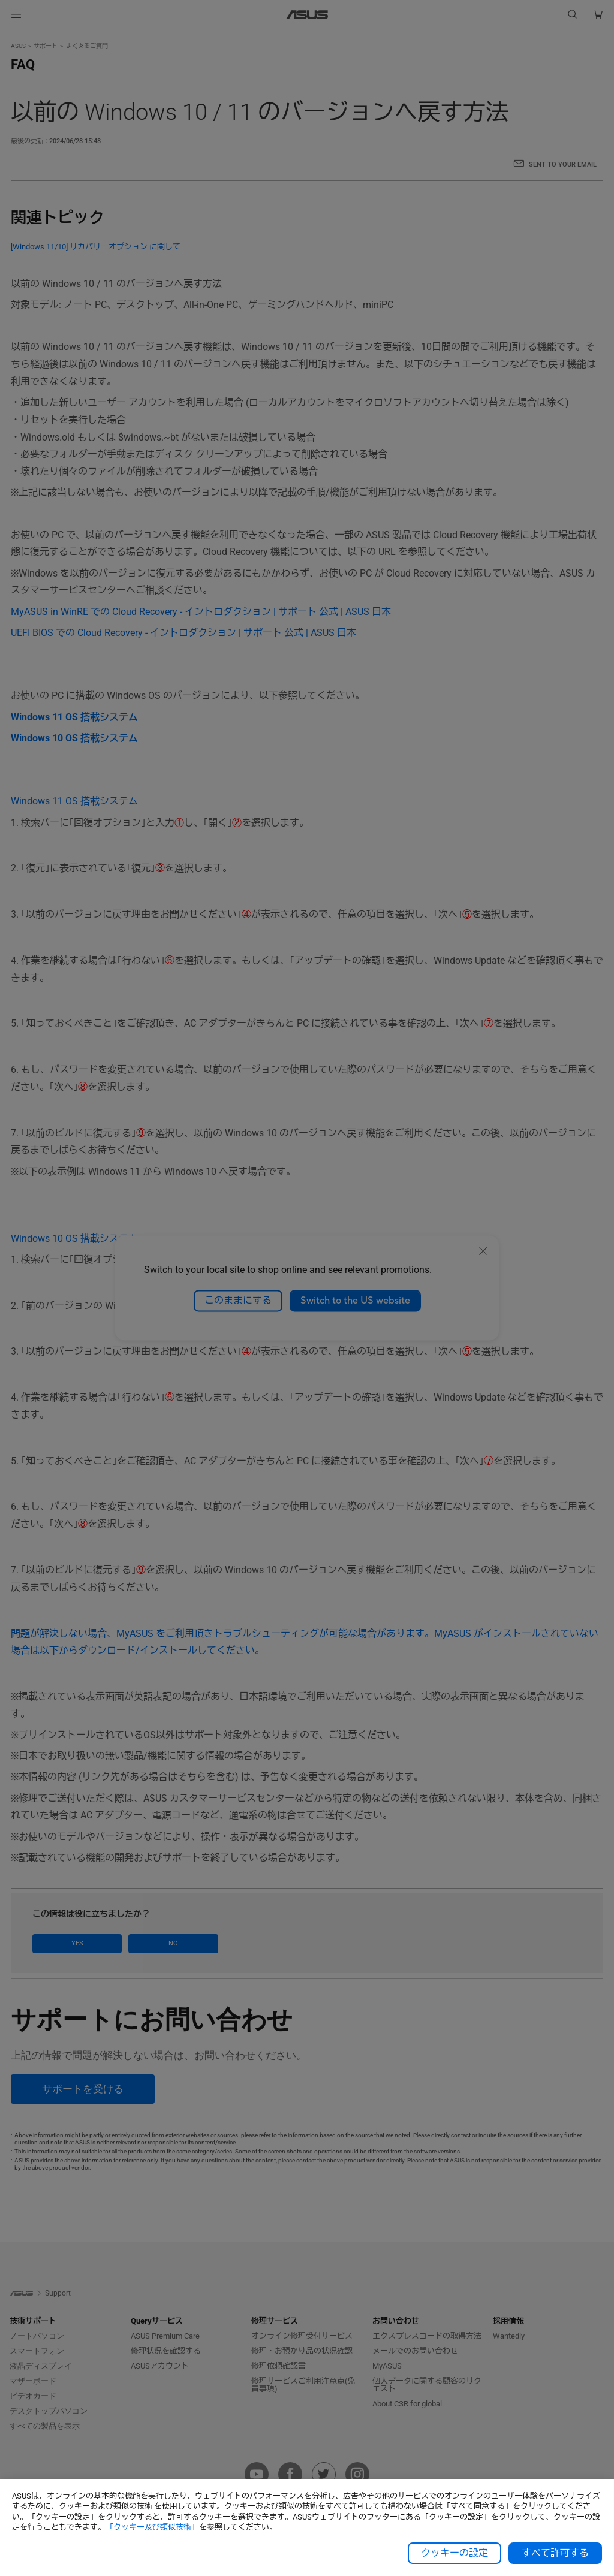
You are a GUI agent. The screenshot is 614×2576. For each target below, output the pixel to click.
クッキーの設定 (454, 2553)
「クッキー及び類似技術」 (152, 2527)
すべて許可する (555, 2553)
